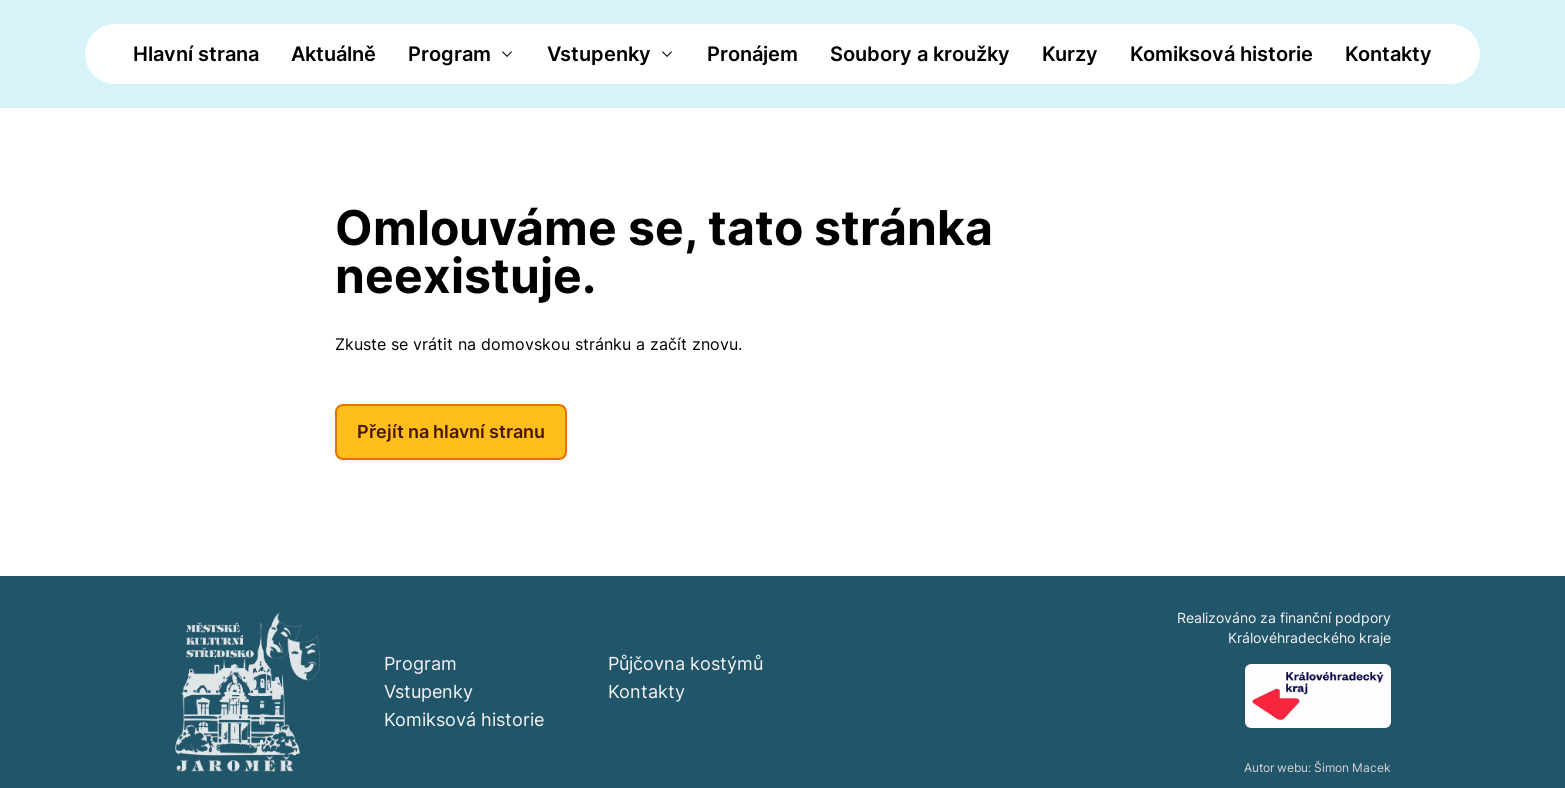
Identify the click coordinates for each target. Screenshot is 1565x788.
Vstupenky (599, 54)
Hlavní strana (196, 54)
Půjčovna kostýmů (685, 663)
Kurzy (1070, 54)
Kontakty (1388, 54)
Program (449, 54)
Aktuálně (333, 54)
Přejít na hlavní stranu (451, 431)
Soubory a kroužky (920, 54)
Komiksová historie (1221, 54)
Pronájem (752, 54)
